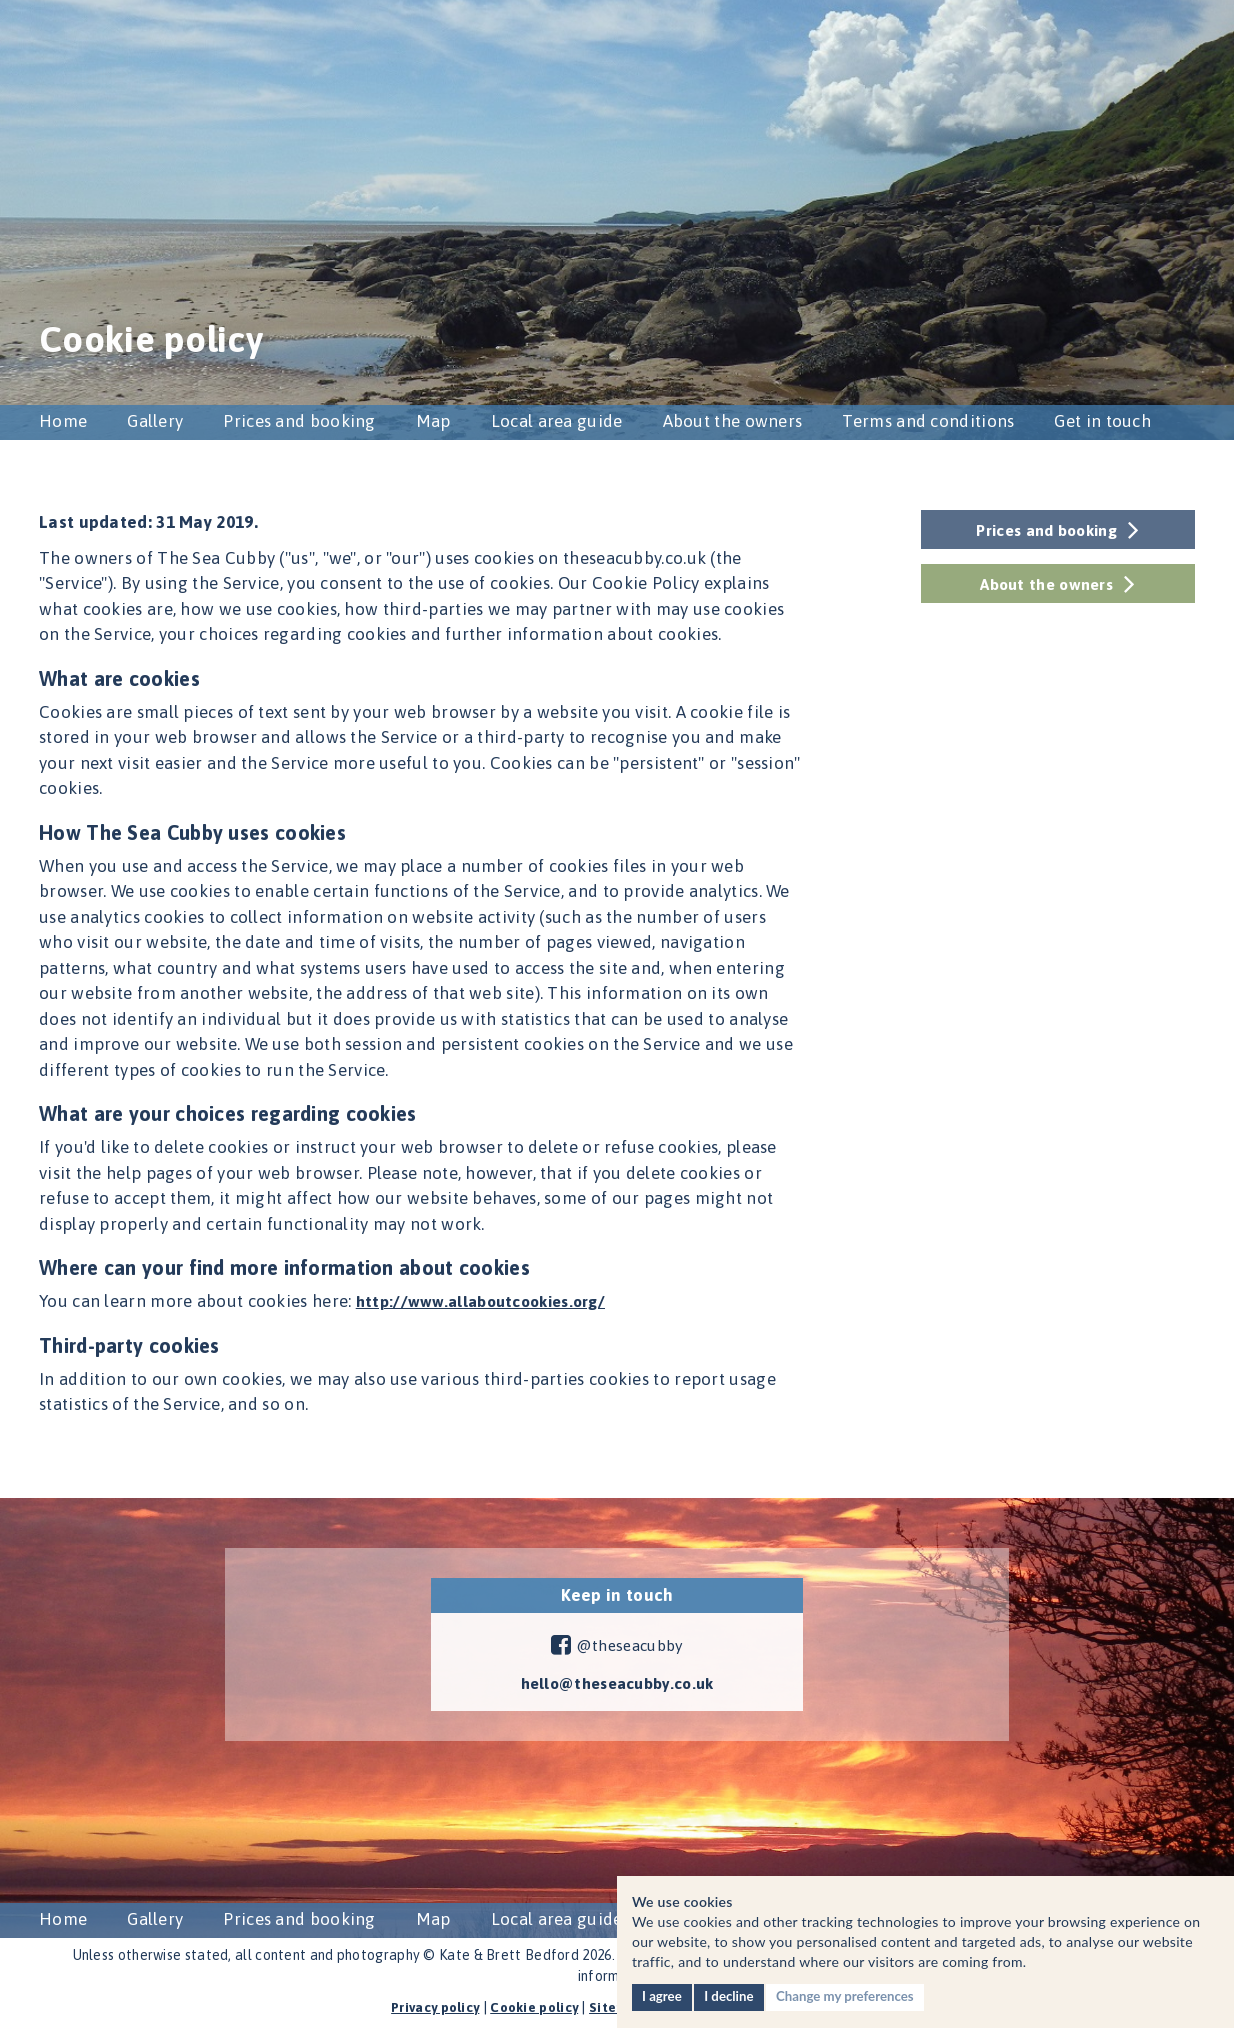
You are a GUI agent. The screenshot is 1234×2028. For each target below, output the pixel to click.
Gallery (155, 421)
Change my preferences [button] (854, 1995)
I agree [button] (663, 1995)
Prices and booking (299, 421)
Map (433, 421)
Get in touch (1102, 421)
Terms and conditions (928, 421)
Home (63, 421)
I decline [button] (733, 1995)
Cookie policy (533, 2007)
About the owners (733, 421)
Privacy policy (428, 2007)
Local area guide (557, 421)
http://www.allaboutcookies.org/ (489, 1301)
